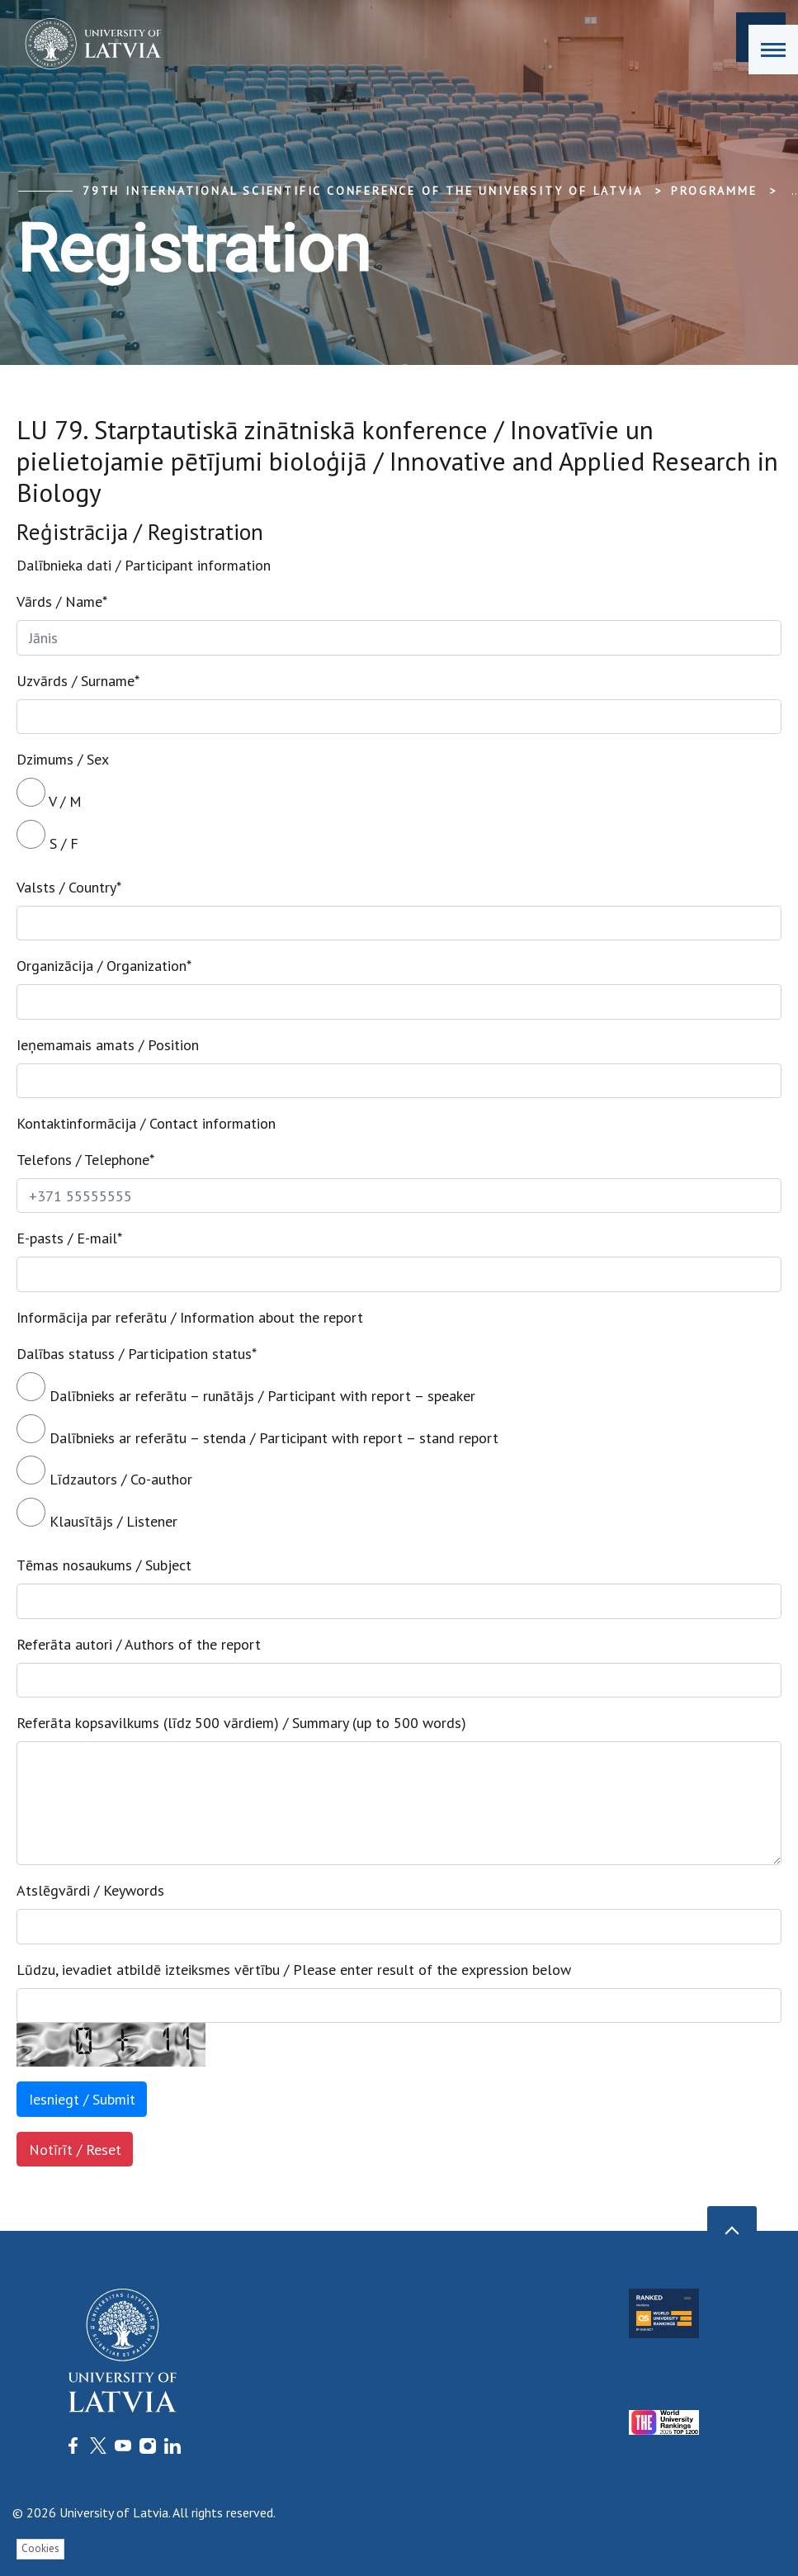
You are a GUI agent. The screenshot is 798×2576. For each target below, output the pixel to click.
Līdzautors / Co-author (104, 1472)
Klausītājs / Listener (97, 1514)
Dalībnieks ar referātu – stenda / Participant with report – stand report (257, 1430)
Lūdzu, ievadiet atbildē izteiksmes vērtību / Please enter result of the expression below (294, 1969)
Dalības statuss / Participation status (137, 1353)
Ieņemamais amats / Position (108, 1044)
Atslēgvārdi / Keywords (90, 1890)
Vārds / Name (62, 601)
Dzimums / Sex (63, 759)
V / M (49, 794)
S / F (47, 836)
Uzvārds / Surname (78, 680)
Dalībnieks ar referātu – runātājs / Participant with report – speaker (246, 1388)
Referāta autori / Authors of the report (139, 1644)
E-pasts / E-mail (69, 1238)
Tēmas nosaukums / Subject (104, 1565)
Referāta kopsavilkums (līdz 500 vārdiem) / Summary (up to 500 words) (241, 1722)
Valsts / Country (69, 887)
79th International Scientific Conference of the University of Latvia (362, 190)
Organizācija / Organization (104, 965)
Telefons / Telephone (85, 1159)
